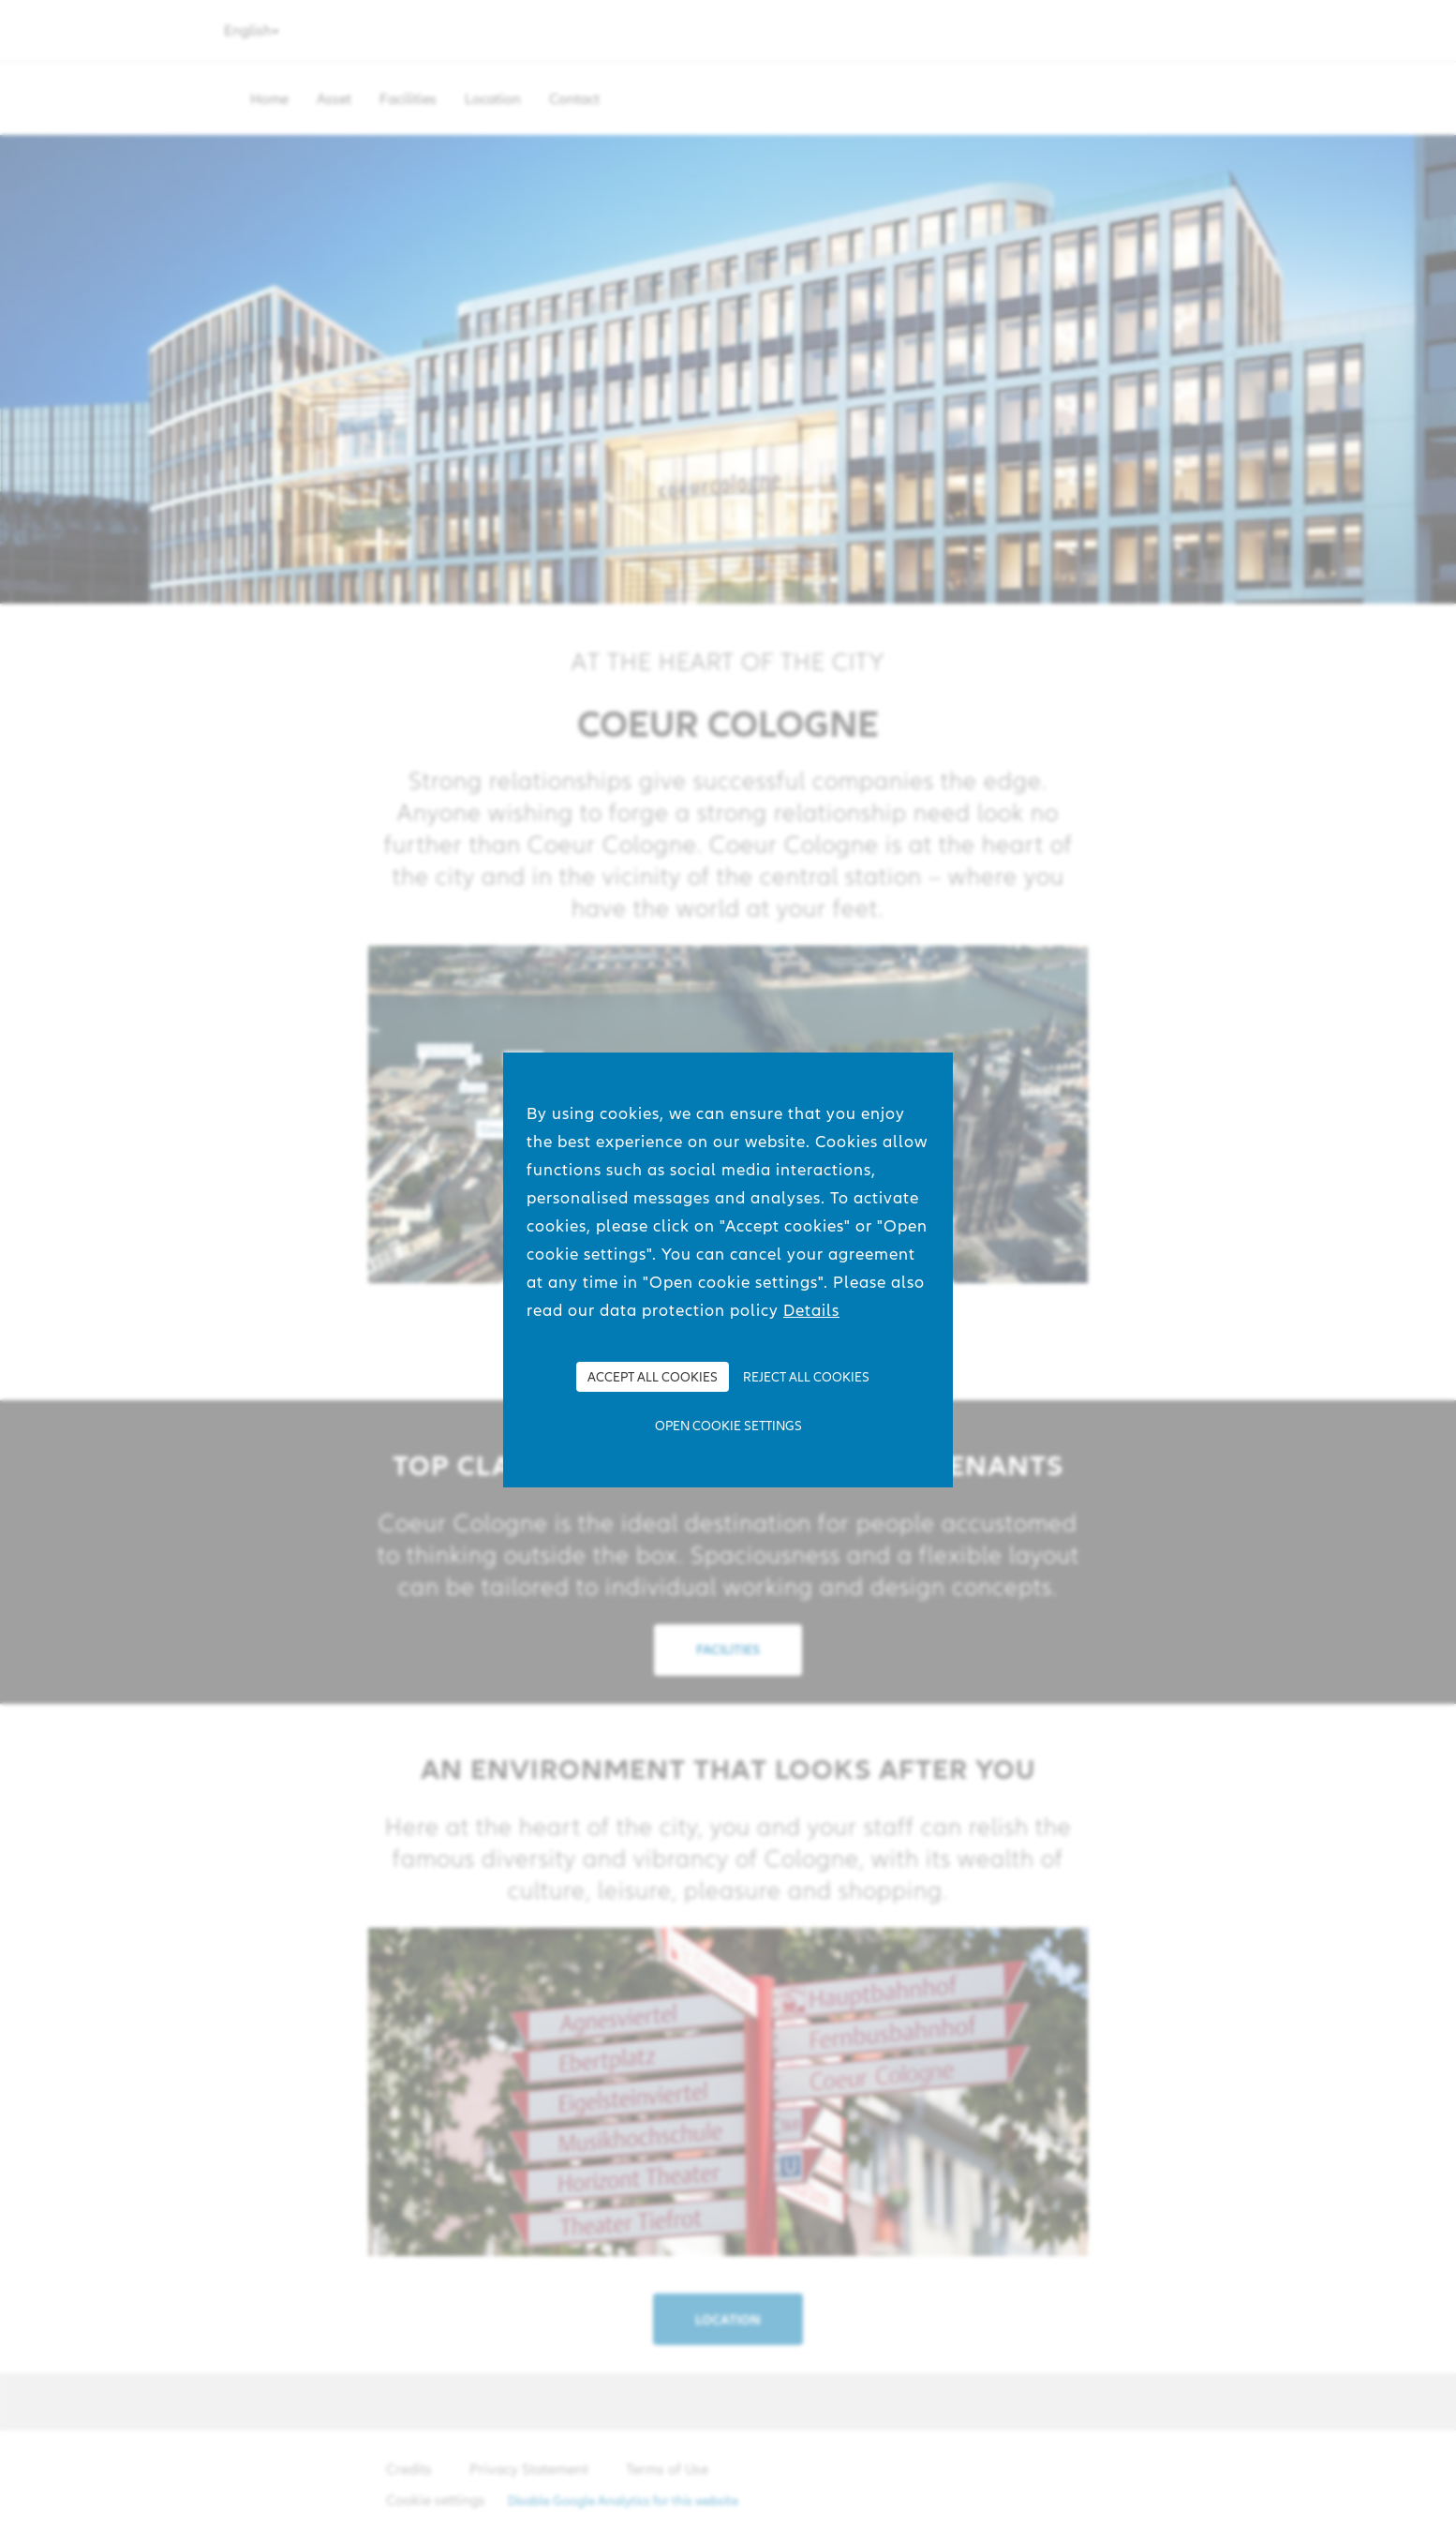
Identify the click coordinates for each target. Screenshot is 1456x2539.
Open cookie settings (728, 1425)
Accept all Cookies (652, 1376)
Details (811, 1310)
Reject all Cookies (806, 1376)
